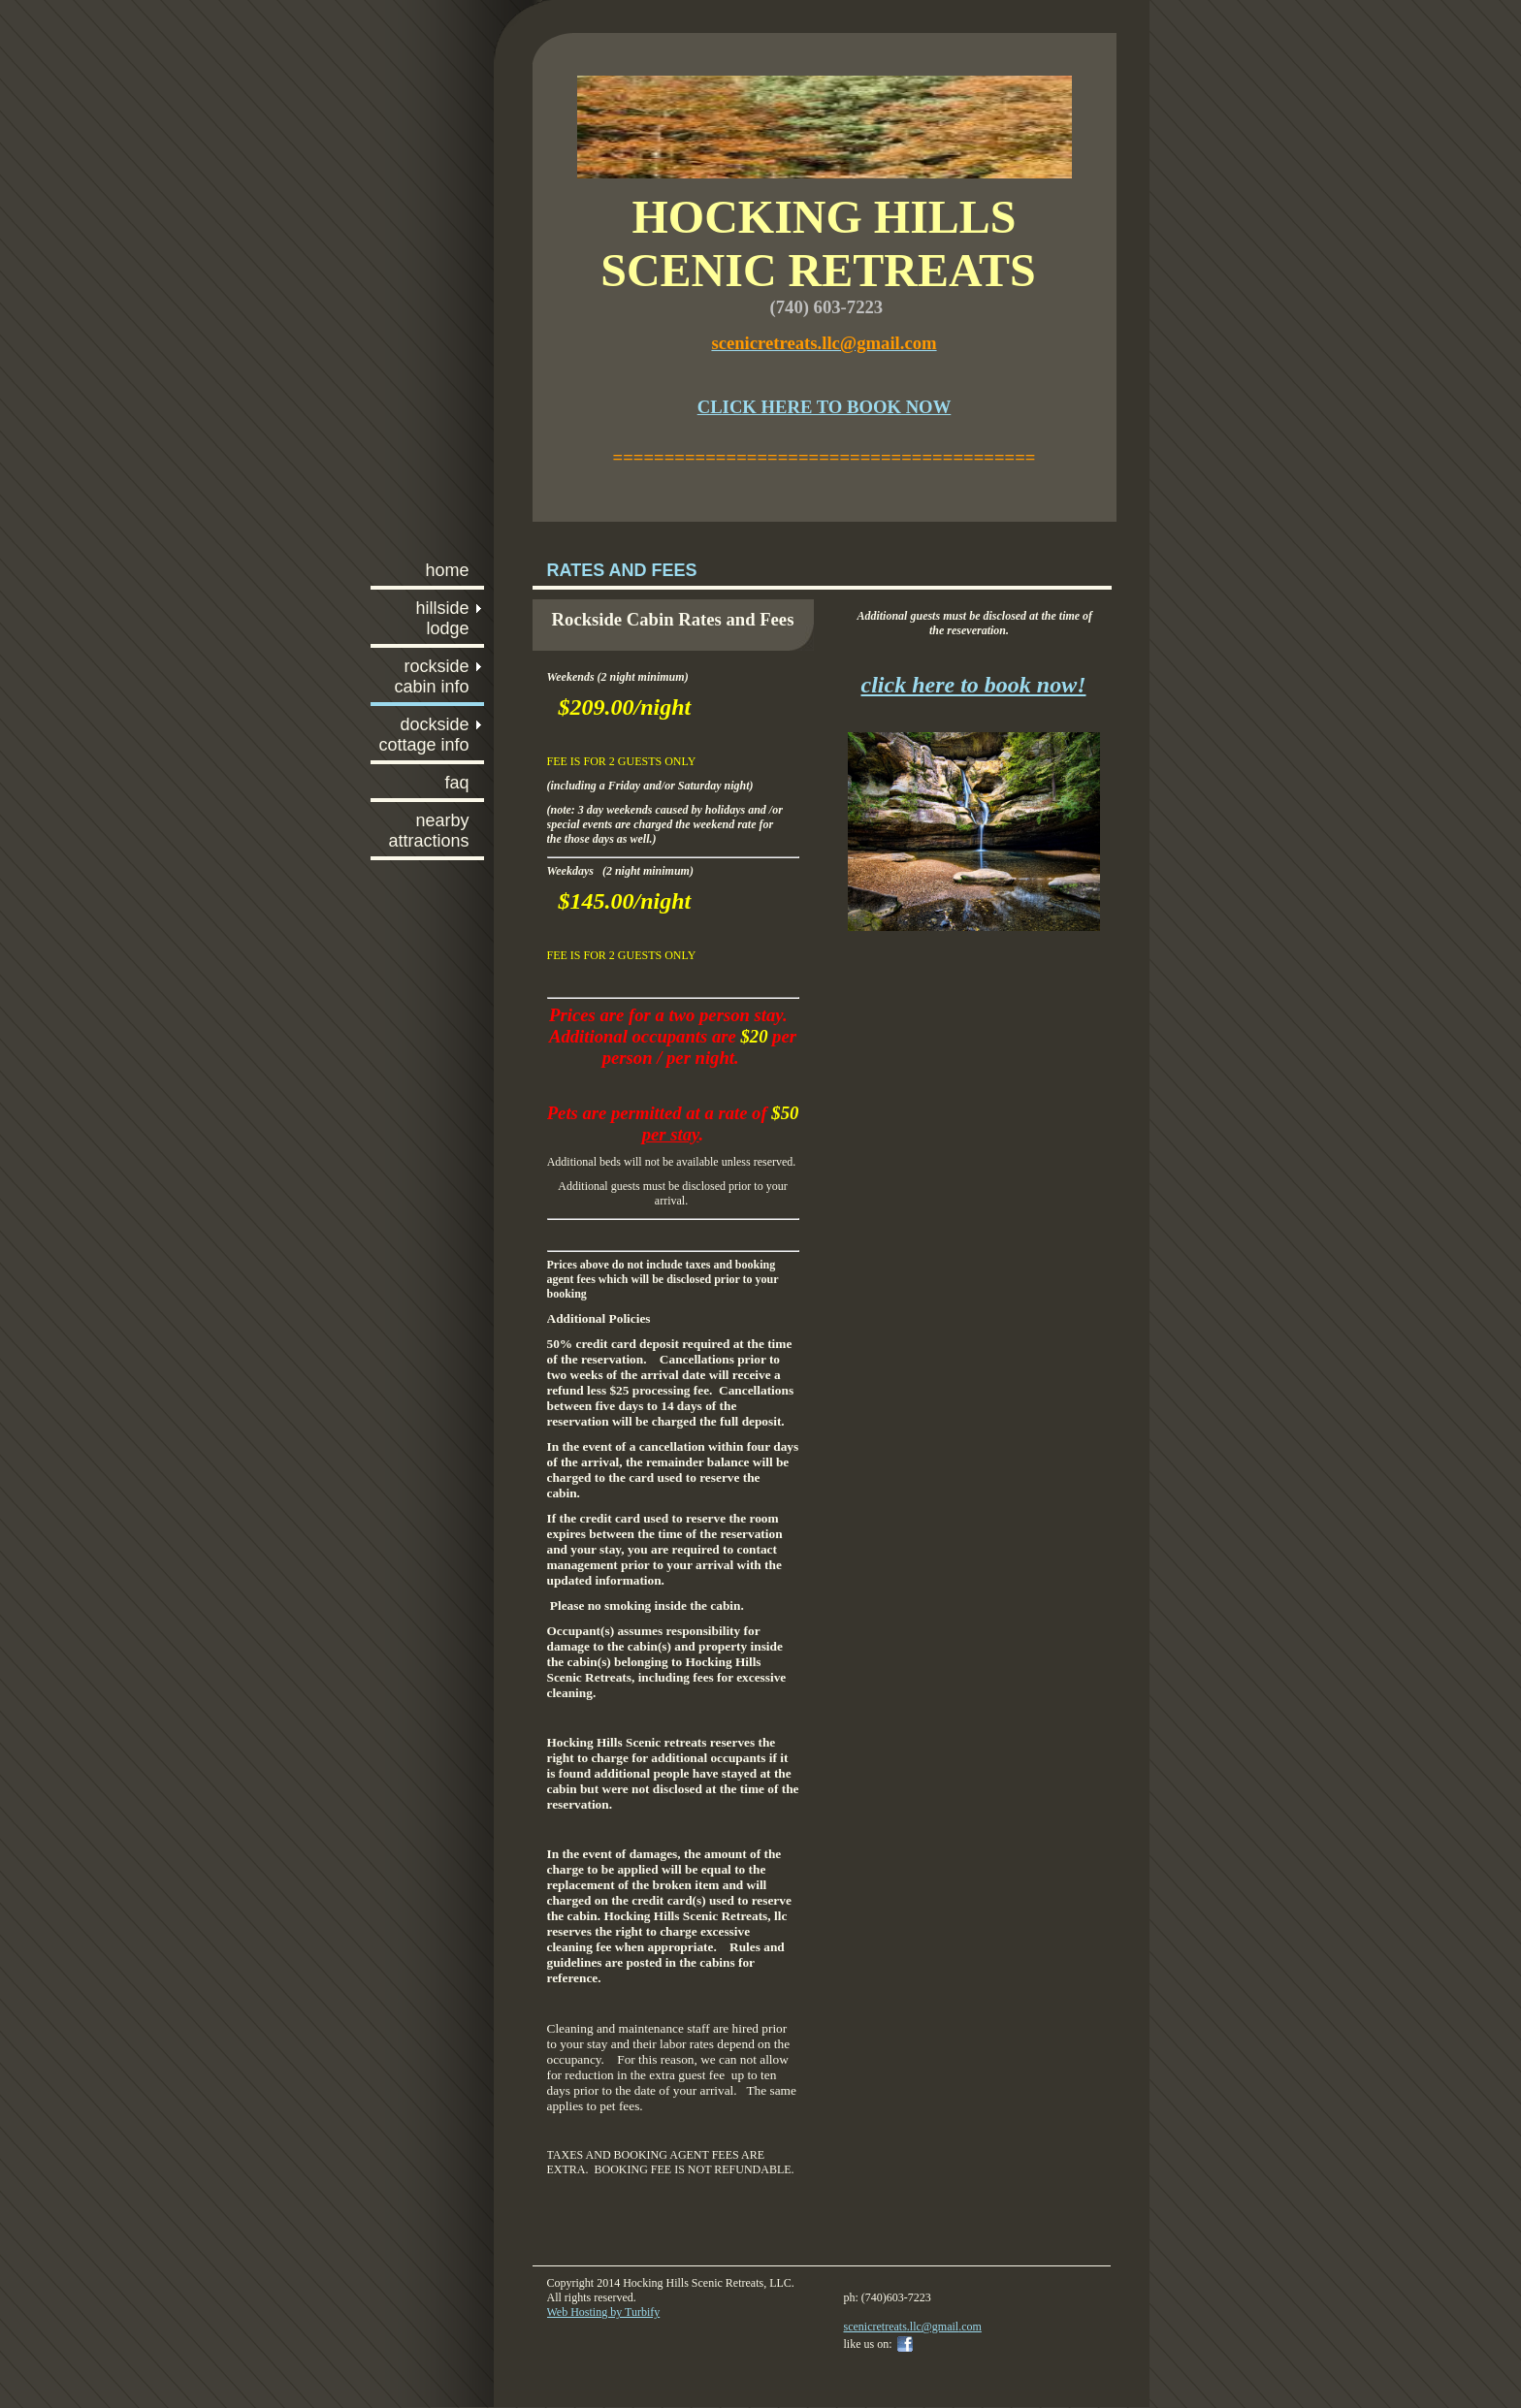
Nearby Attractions (428, 831)
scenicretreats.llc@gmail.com (913, 2326)
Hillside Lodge (442, 618)
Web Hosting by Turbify (604, 2312)
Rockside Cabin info (431, 676)
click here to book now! (973, 684)
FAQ (456, 782)
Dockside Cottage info (423, 735)
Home (447, 570)
